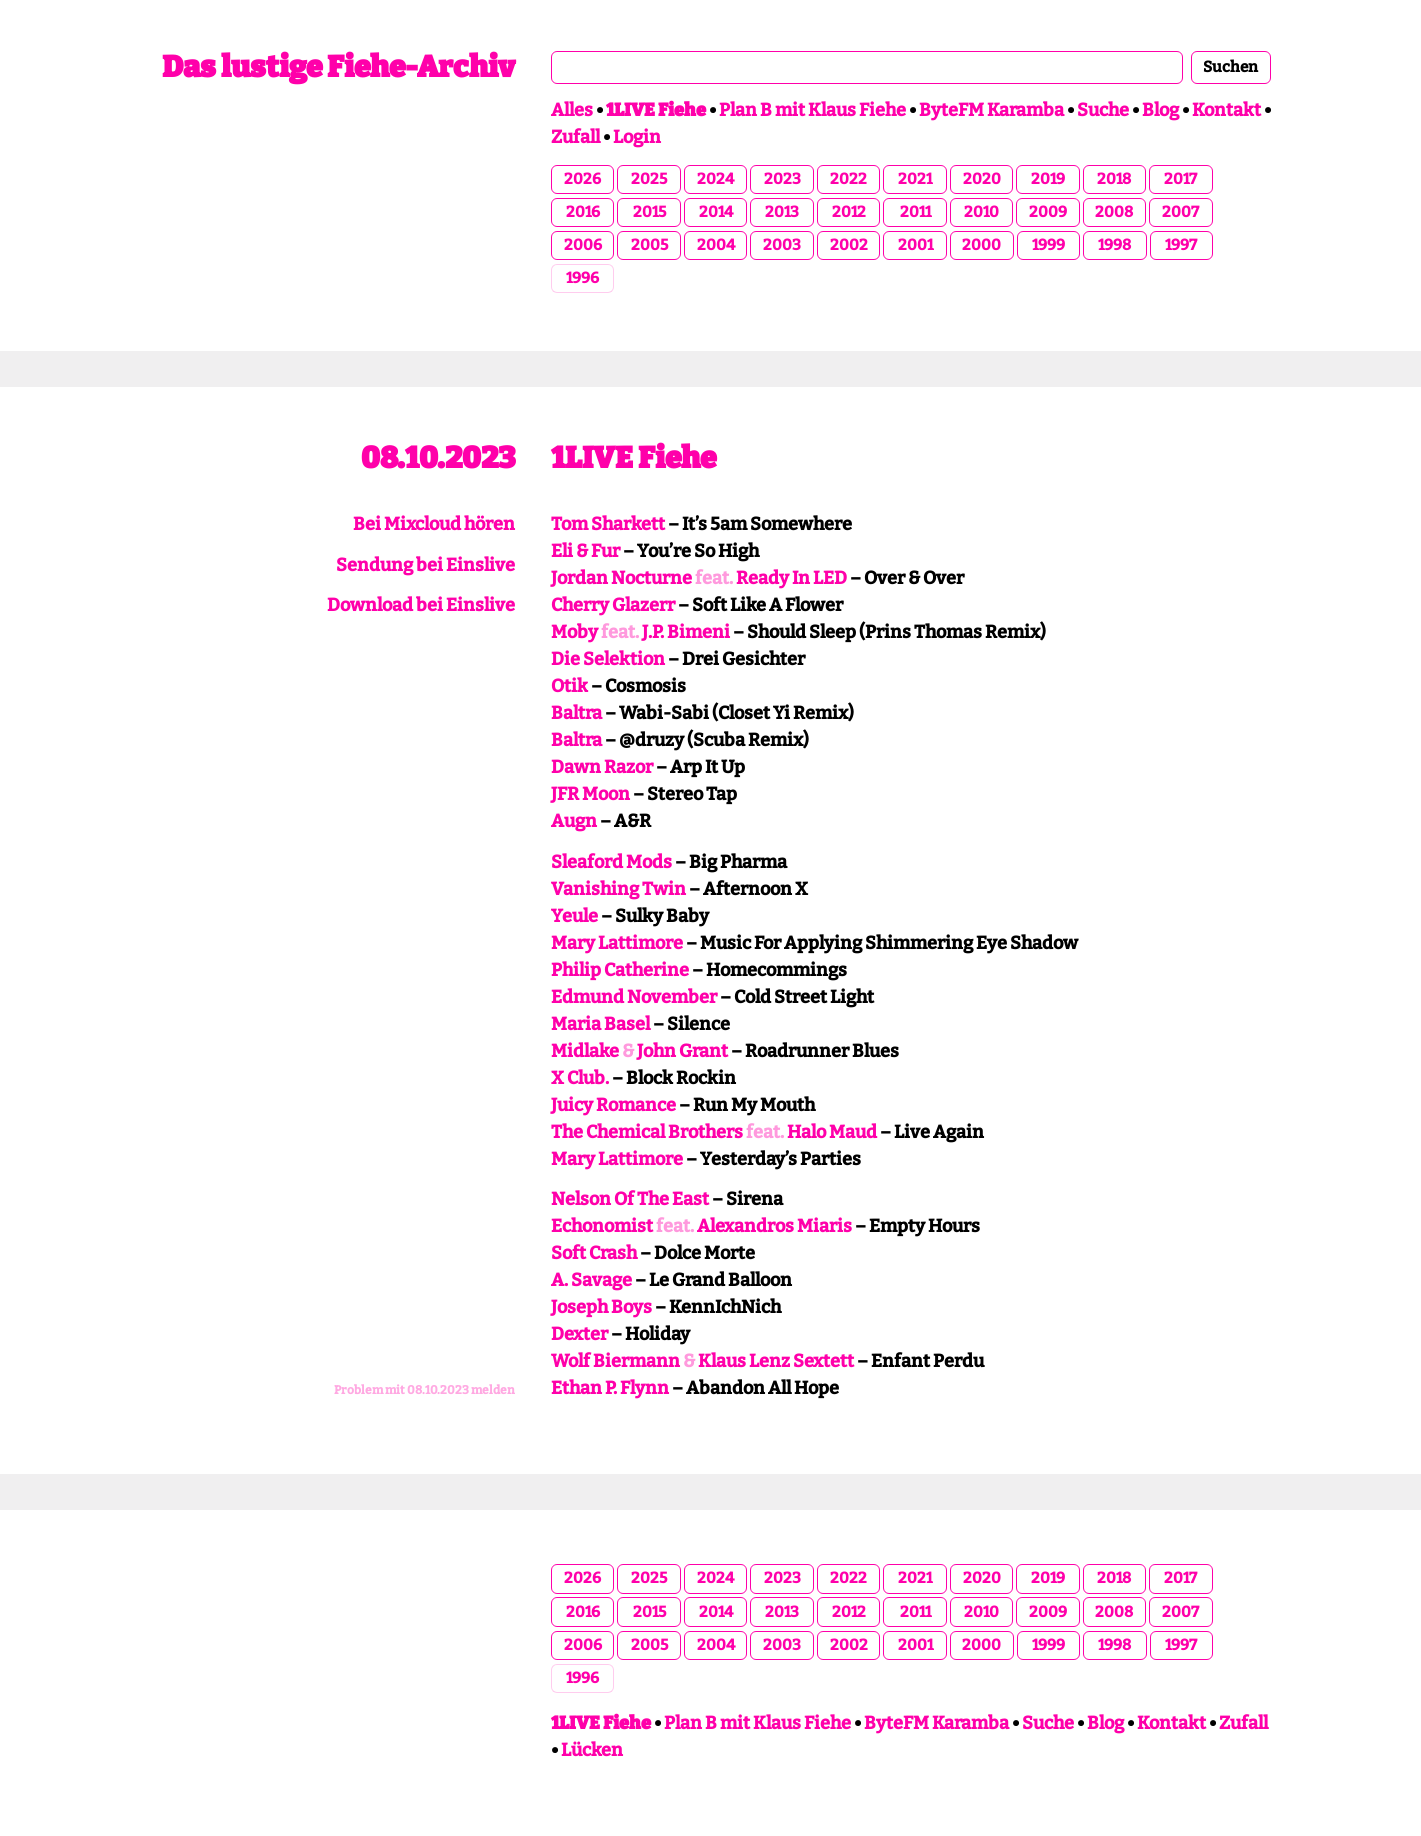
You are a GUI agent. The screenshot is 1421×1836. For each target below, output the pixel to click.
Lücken (592, 1750)
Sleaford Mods (611, 862)
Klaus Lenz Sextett (776, 1361)
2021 (915, 179)
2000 (981, 245)
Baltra (576, 713)
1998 (1114, 245)
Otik (569, 686)
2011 (915, 212)
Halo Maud (832, 1132)
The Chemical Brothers (647, 1132)
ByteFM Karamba (991, 110)
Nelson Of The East (630, 1199)
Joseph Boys (601, 1307)
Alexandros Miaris (774, 1226)
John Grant (682, 1051)
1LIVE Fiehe (633, 458)
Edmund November (634, 997)
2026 (582, 179)
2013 (782, 212)
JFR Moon (590, 794)
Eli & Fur (585, 551)
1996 (582, 278)
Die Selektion (608, 659)
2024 (715, 179)
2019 (1048, 179)
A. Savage (591, 1280)
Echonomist (602, 1226)
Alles (572, 110)
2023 (782, 179)
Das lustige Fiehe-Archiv (338, 67)
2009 (1048, 212)
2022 (848, 179)
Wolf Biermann (615, 1361)
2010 (981, 212)
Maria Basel (600, 1024)
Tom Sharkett (608, 524)
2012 (849, 212)
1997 (1181, 245)
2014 (716, 212)
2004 (716, 245)
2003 (782, 245)
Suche (1103, 110)
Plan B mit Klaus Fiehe (812, 110)
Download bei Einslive (421, 605)
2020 (982, 179)
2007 (1180, 212)
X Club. (580, 1078)
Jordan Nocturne (621, 578)
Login (637, 137)
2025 (649, 179)
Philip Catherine (620, 970)
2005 (649, 245)
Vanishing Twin (618, 889)
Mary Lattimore (617, 943)
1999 (1048, 245)
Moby (574, 632)
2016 (583, 212)
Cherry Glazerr (613, 605)
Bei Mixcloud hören (434, 524)
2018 (1114, 179)
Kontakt (1226, 110)
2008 (1114, 212)
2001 (915, 245)
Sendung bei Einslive (425, 565)
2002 (849, 245)
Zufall (575, 137)
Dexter (579, 1334)
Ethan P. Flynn (610, 1388)
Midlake (585, 1051)
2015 (649, 212)
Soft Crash (594, 1253)
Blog (1160, 110)
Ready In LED (791, 578)
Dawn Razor (602, 767)
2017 (1180, 179)
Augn (574, 821)
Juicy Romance (613, 1105)
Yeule (574, 916)
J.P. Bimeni (686, 632)
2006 (583, 245)
